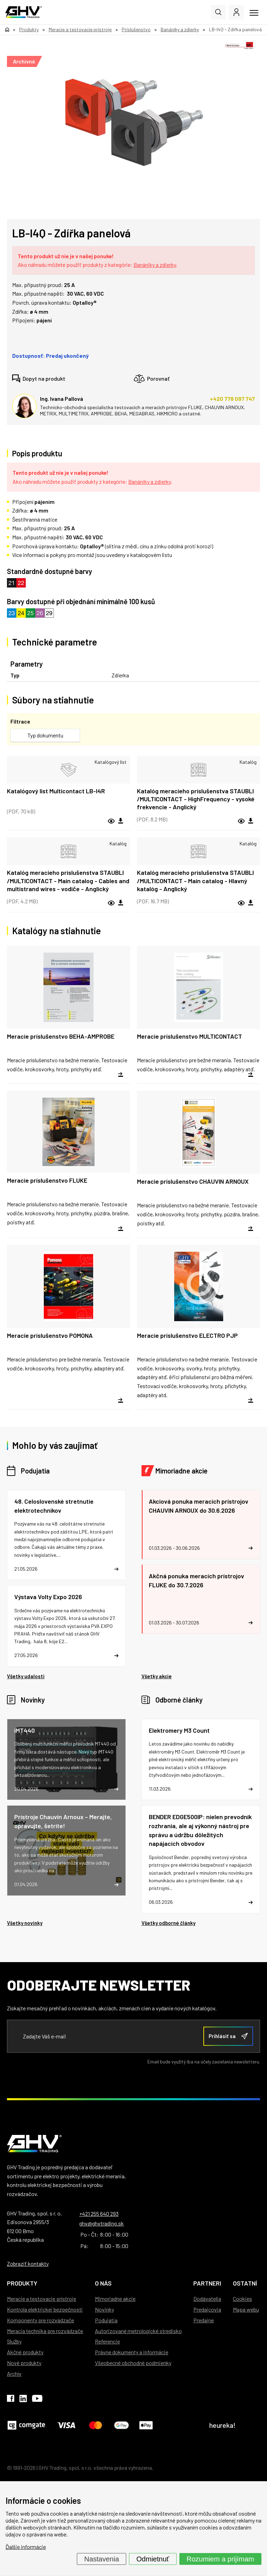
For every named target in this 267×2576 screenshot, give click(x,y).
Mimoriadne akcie (181, 1471)
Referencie (107, 2341)
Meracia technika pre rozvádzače (45, 2331)
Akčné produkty (25, 2352)
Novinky (33, 1700)
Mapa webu (246, 2309)
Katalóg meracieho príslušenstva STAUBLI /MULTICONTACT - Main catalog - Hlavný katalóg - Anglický (195, 881)
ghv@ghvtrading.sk (101, 2223)
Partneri (207, 2283)
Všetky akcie (156, 1676)
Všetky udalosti (25, 1676)
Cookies (242, 2298)
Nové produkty (24, 2362)
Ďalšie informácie (26, 2546)
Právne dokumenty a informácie (131, 2352)
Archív (14, 2373)
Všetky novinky (24, 1923)
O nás (103, 2283)
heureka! (222, 2425)
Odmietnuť (152, 2559)
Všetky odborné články (168, 1923)
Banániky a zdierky (155, 264)
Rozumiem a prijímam (220, 2559)
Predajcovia (207, 2309)
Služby (14, 2341)
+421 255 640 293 (99, 2213)
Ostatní (245, 2283)
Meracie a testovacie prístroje (41, 2298)
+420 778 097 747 (232, 398)
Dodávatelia (207, 2298)
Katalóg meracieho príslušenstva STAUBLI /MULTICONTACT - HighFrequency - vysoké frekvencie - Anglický (195, 799)
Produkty (22, 2283)
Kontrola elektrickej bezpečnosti (45, 2309)
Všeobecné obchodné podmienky (133, 2362)
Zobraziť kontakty (28, 2263)
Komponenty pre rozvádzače (40, 2320)
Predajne (203, 2320)
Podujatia (35, 1471)
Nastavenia (101, 2559)
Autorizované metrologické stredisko (138, 2331)
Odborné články (179, 1700)
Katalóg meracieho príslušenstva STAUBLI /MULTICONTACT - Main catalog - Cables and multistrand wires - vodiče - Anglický (68, 881)
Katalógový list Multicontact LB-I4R (56, 791)
